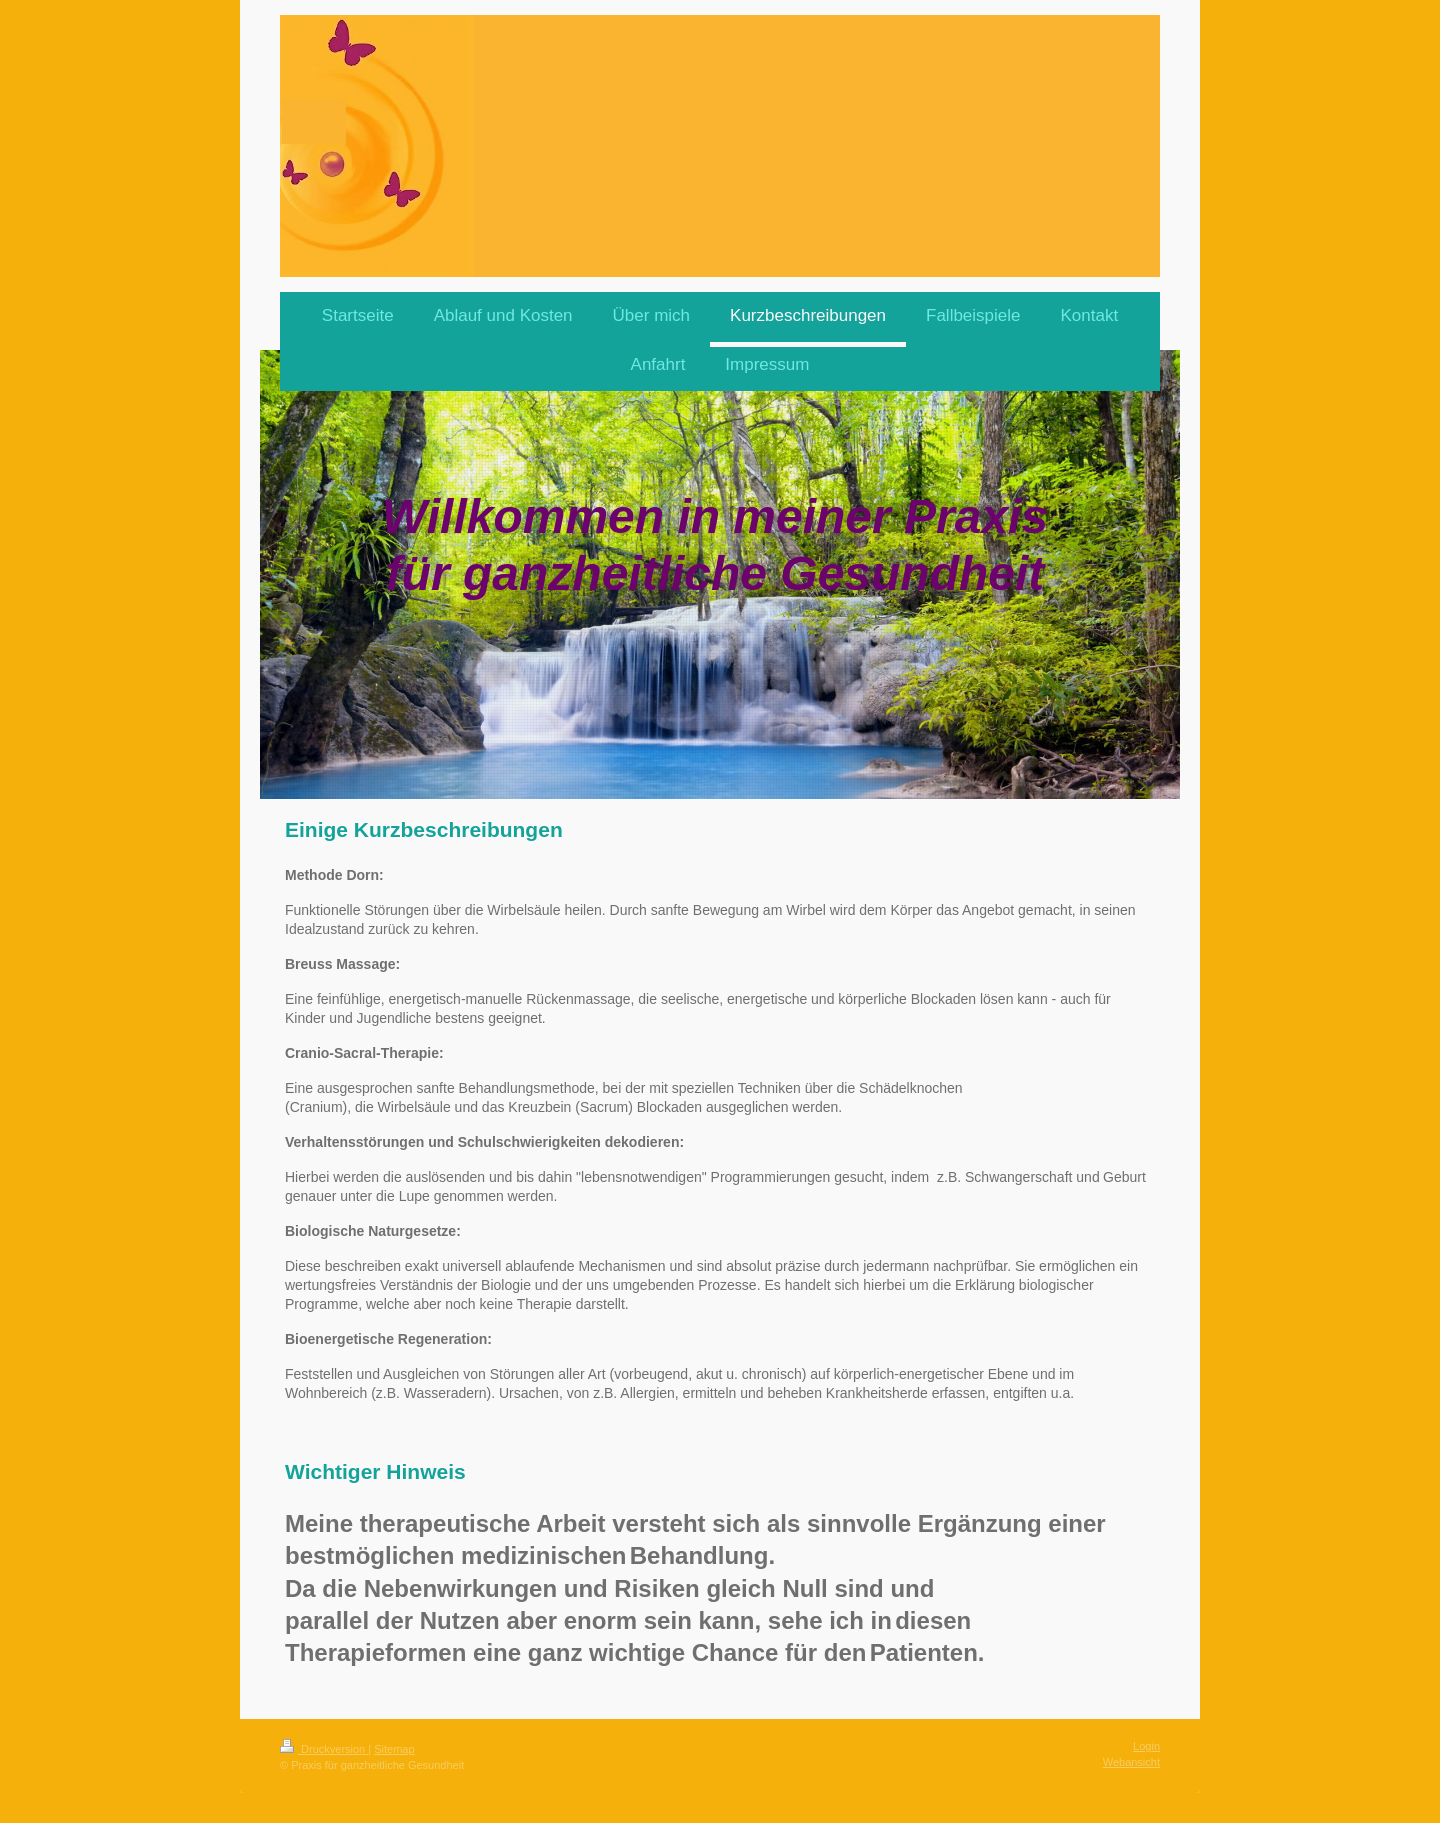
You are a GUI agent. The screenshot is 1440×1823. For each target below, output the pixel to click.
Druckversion (324, 1749)
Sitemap (394, 1749)
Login (1146, 1746)
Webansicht (1131, 1762)
